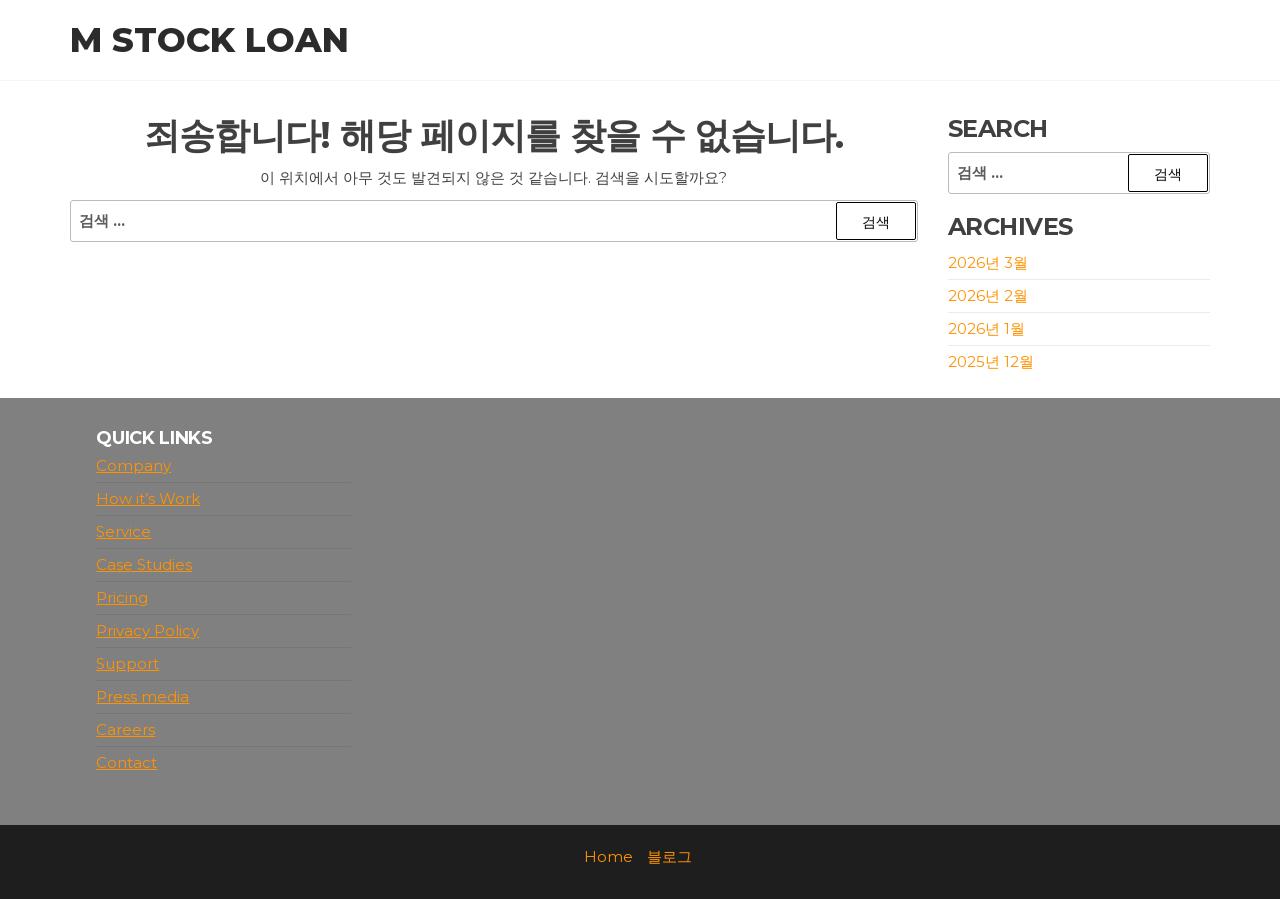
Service (123, 531)
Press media (142, 696)
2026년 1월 (986, 328)
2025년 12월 (991, 361)
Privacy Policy (147, 630)
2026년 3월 (988, 262)
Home (608, 856)
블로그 (669, 856)
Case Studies (144, 564)
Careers (125, 729)
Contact (126, 762)
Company (133, 465)
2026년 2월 (988, 295)
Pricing (122, 597)
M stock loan (209, 40)
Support (127, 663)
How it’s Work (148, 498)
